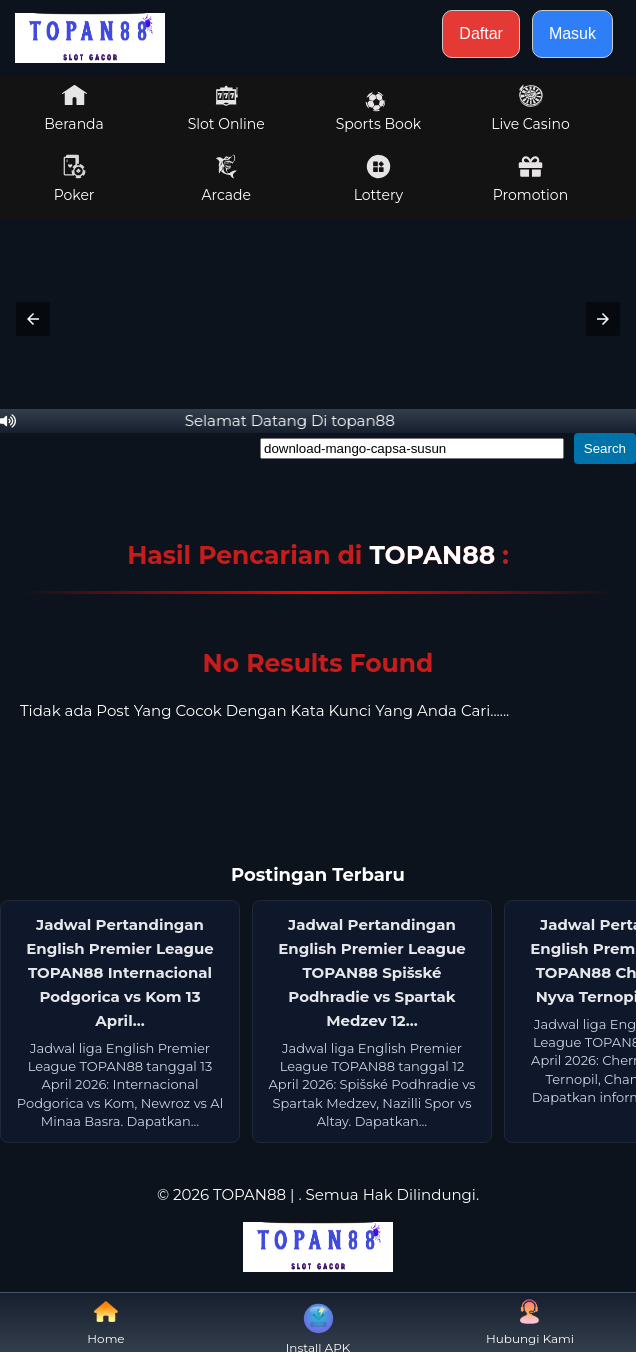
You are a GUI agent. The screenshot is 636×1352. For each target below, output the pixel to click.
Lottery (378, 179)
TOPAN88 (435, 555)
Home (105, 1322)
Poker (74, 179)
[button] (33, 319)
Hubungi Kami (530, 1322)
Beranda (74, 108)
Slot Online (226, 108)
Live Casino (530, 108)
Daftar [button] (481, 33)
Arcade (226, 179)
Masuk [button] (572, 33)
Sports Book (378, 112)
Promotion (530, 179)
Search (605, 448)
